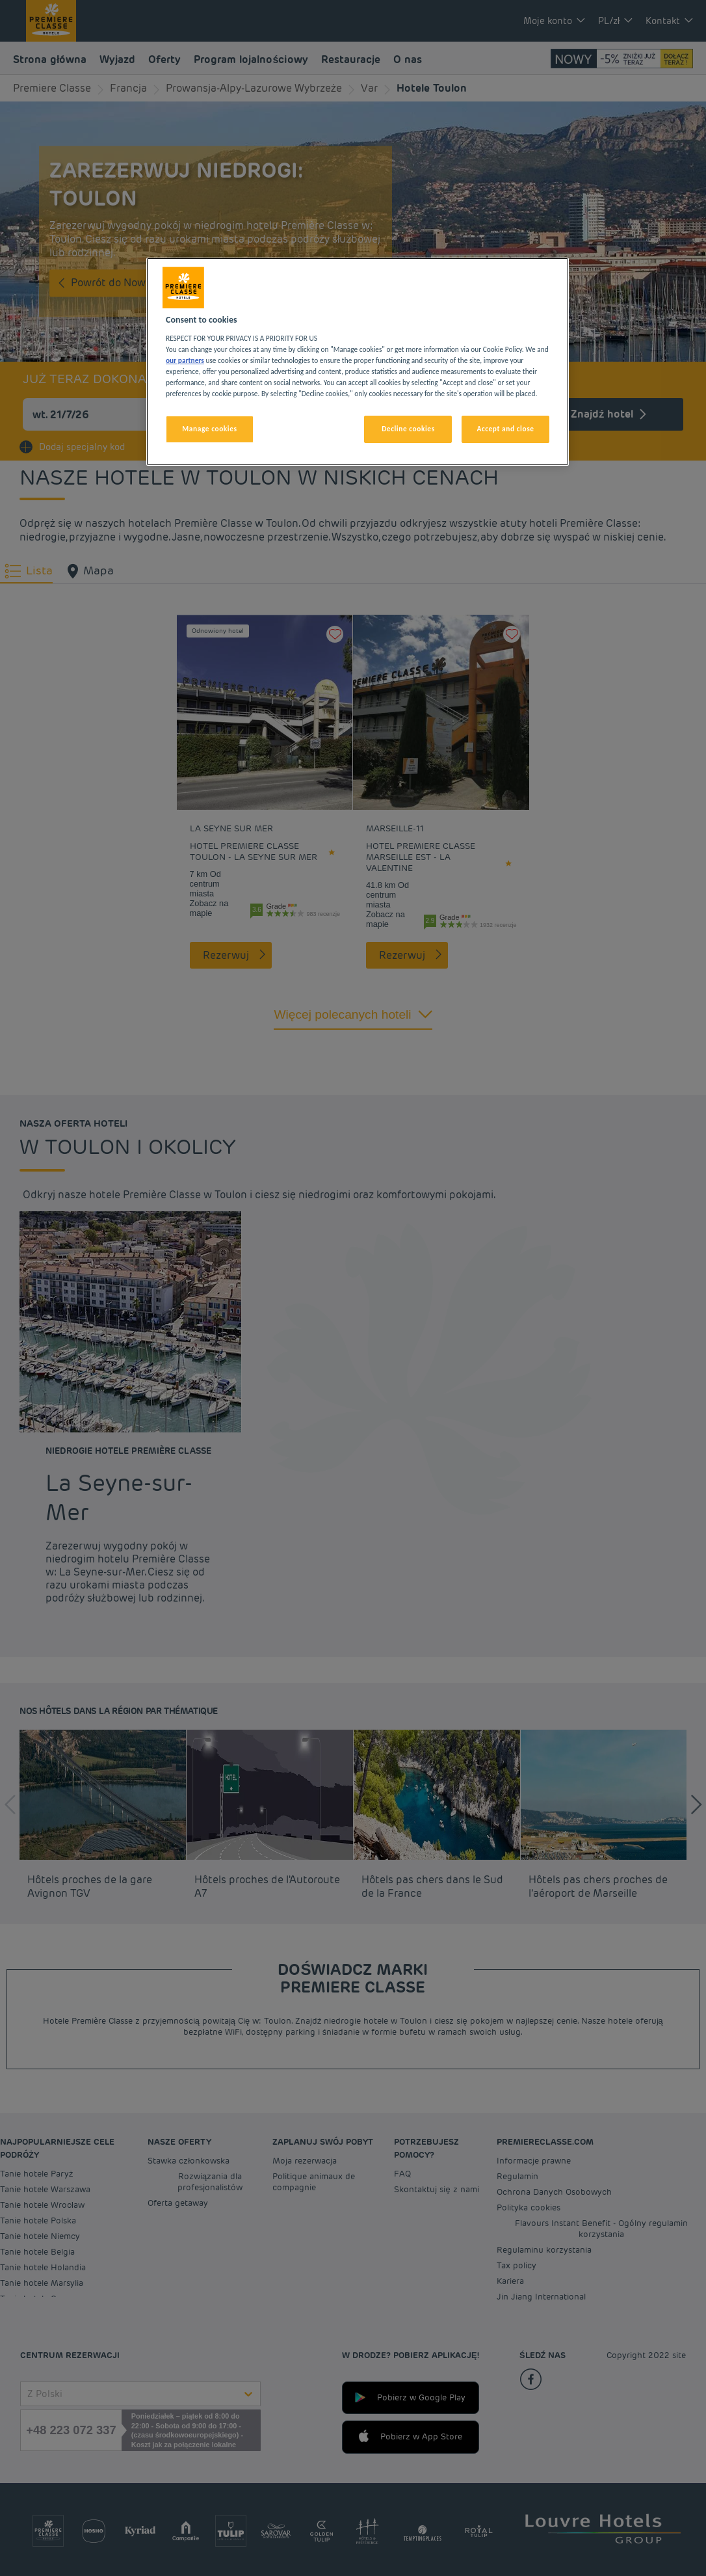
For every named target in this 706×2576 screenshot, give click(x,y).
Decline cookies (408, 428)
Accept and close (505, 428)
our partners (185, 360)
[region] (357, 362)
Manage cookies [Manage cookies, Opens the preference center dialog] (209, 428)
